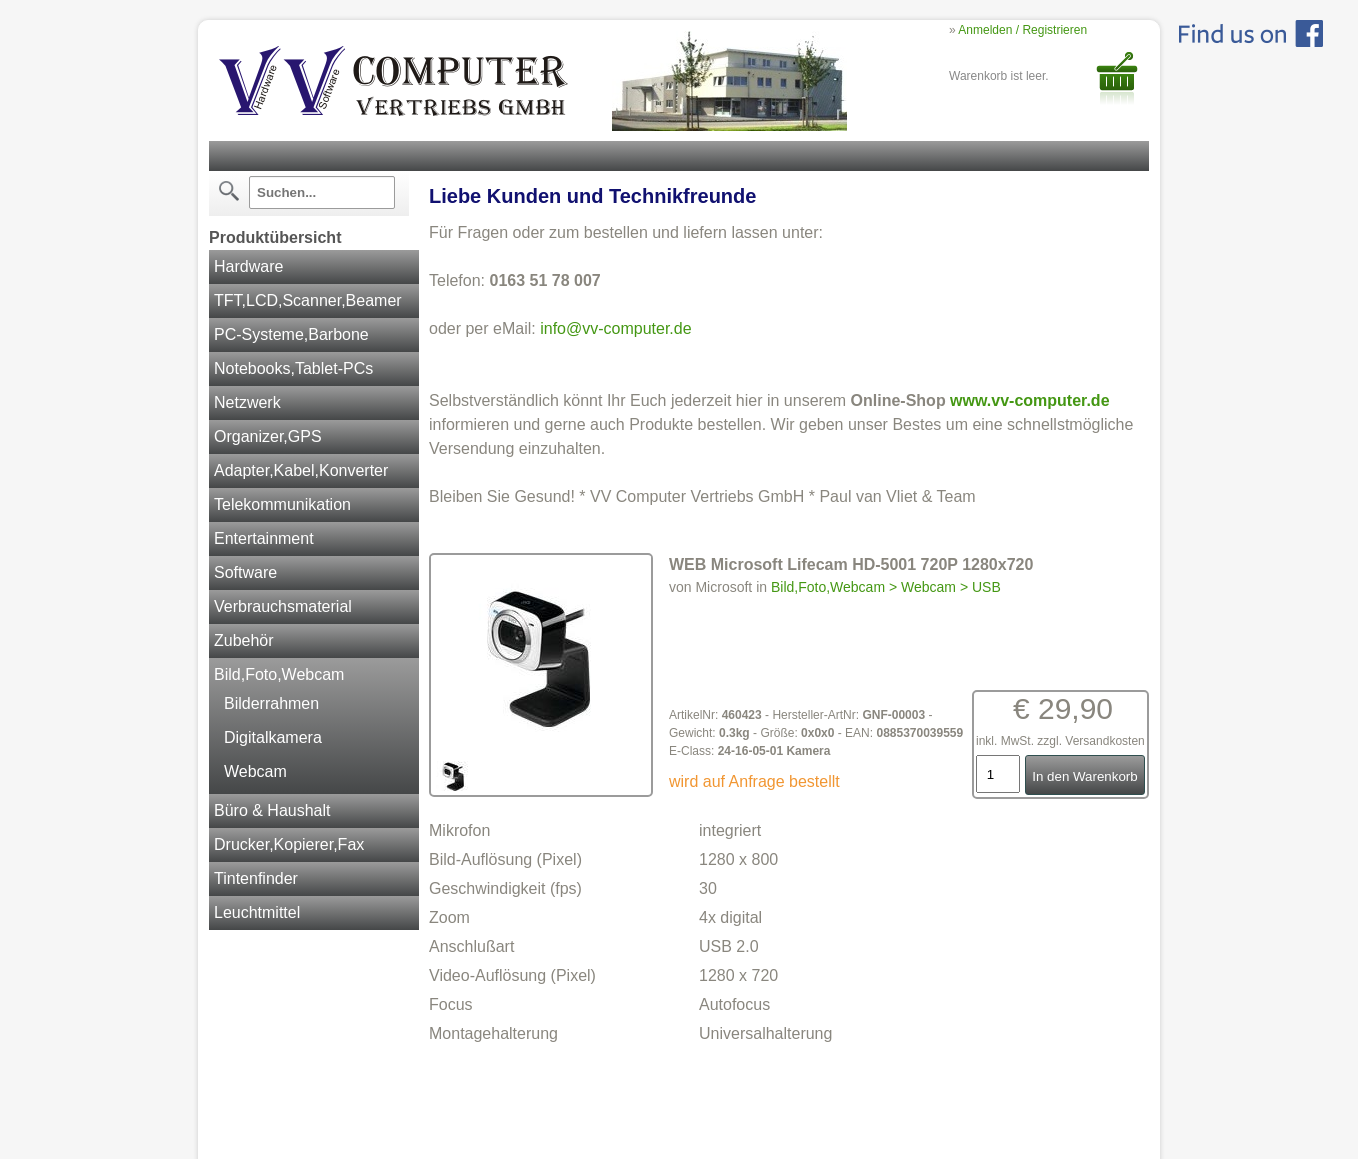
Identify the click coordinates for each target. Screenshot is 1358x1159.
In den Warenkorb (1084, 776)
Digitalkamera (273, 737)
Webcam (255, 771)
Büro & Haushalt (272, 810)
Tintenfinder (256, 878)
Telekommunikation (282, 504)
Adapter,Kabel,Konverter (301, 470)
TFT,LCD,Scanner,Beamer (308, 300)
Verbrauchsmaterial (283, 606)
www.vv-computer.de (1029, 400)
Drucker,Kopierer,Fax (289, 844)
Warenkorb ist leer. (999, 76)
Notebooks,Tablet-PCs (293, 368)
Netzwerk (247, 402)
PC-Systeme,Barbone (291, 334)
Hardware (248, 266)
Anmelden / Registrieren (1022, 30)
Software (245, 572)
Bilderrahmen (271, 703)
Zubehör (244, 640)
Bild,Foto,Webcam (279, 674)
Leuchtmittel (257, 912)
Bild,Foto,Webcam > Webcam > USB (886, 587)
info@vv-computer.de (615, 328)
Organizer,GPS (268, 436)
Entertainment (264, 538)
